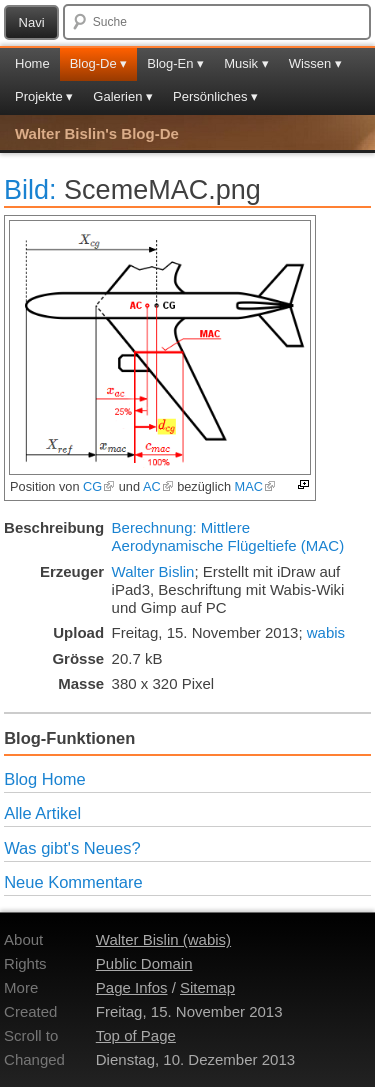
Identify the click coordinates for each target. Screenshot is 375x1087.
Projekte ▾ (44, 96)
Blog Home (45, 779)
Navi (32, 22)
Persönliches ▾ (215, 96)
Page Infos (132, 987)
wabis (326, 632)
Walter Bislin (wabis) (163, 939)
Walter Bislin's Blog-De (97, 133)
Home (32, 63)
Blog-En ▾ (175, 63)
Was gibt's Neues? (72, 848)
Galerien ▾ (123, 96)
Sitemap (207, 987)
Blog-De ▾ (99, 63)
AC (158, 486)
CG (99, 486)
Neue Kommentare (73, 882)
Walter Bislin (153, 571)
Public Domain (144, 963)
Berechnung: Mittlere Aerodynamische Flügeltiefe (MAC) (228, 536)
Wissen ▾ (315, 63)
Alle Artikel (42, 813)
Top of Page (136, 1035)
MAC (255, 486)
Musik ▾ (246, 63)
